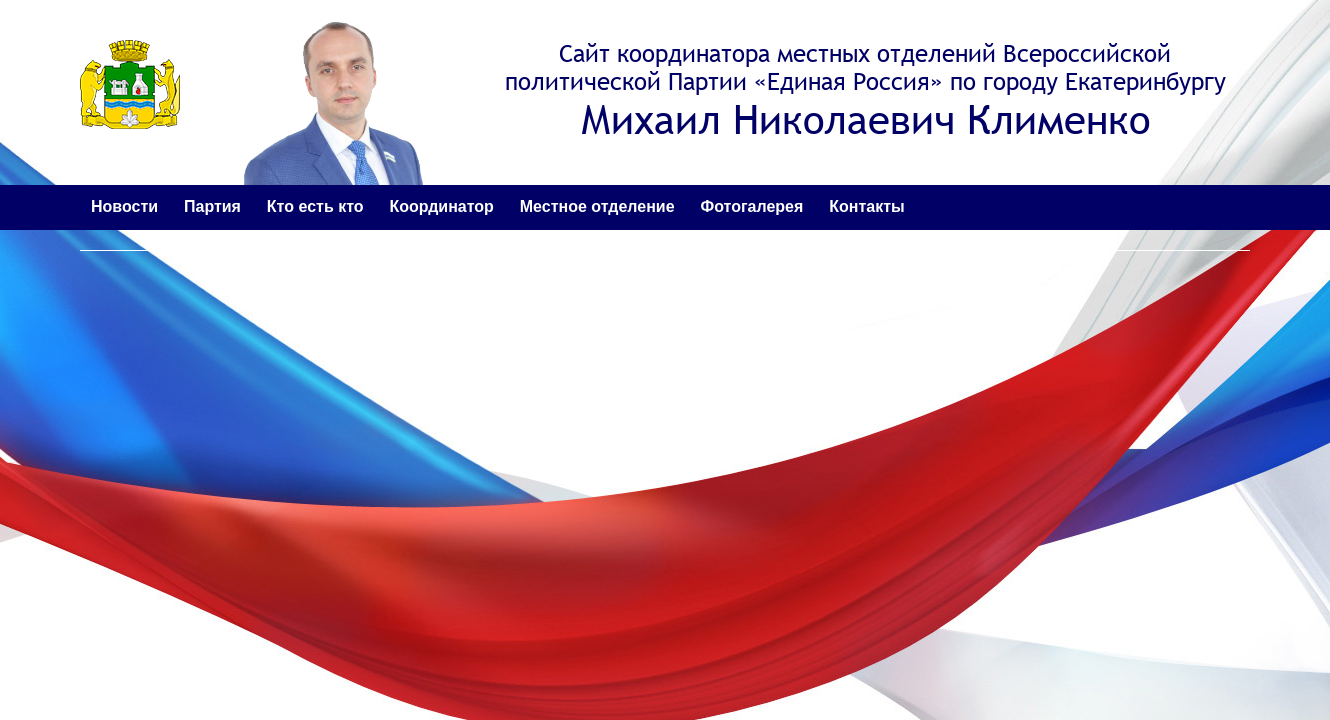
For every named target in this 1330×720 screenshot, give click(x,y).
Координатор (441, 206)
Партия (212, 206)
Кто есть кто (315, 206)
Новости (124, 206)
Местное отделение (597, 206)
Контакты (866, 206)
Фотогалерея (752, 206)
